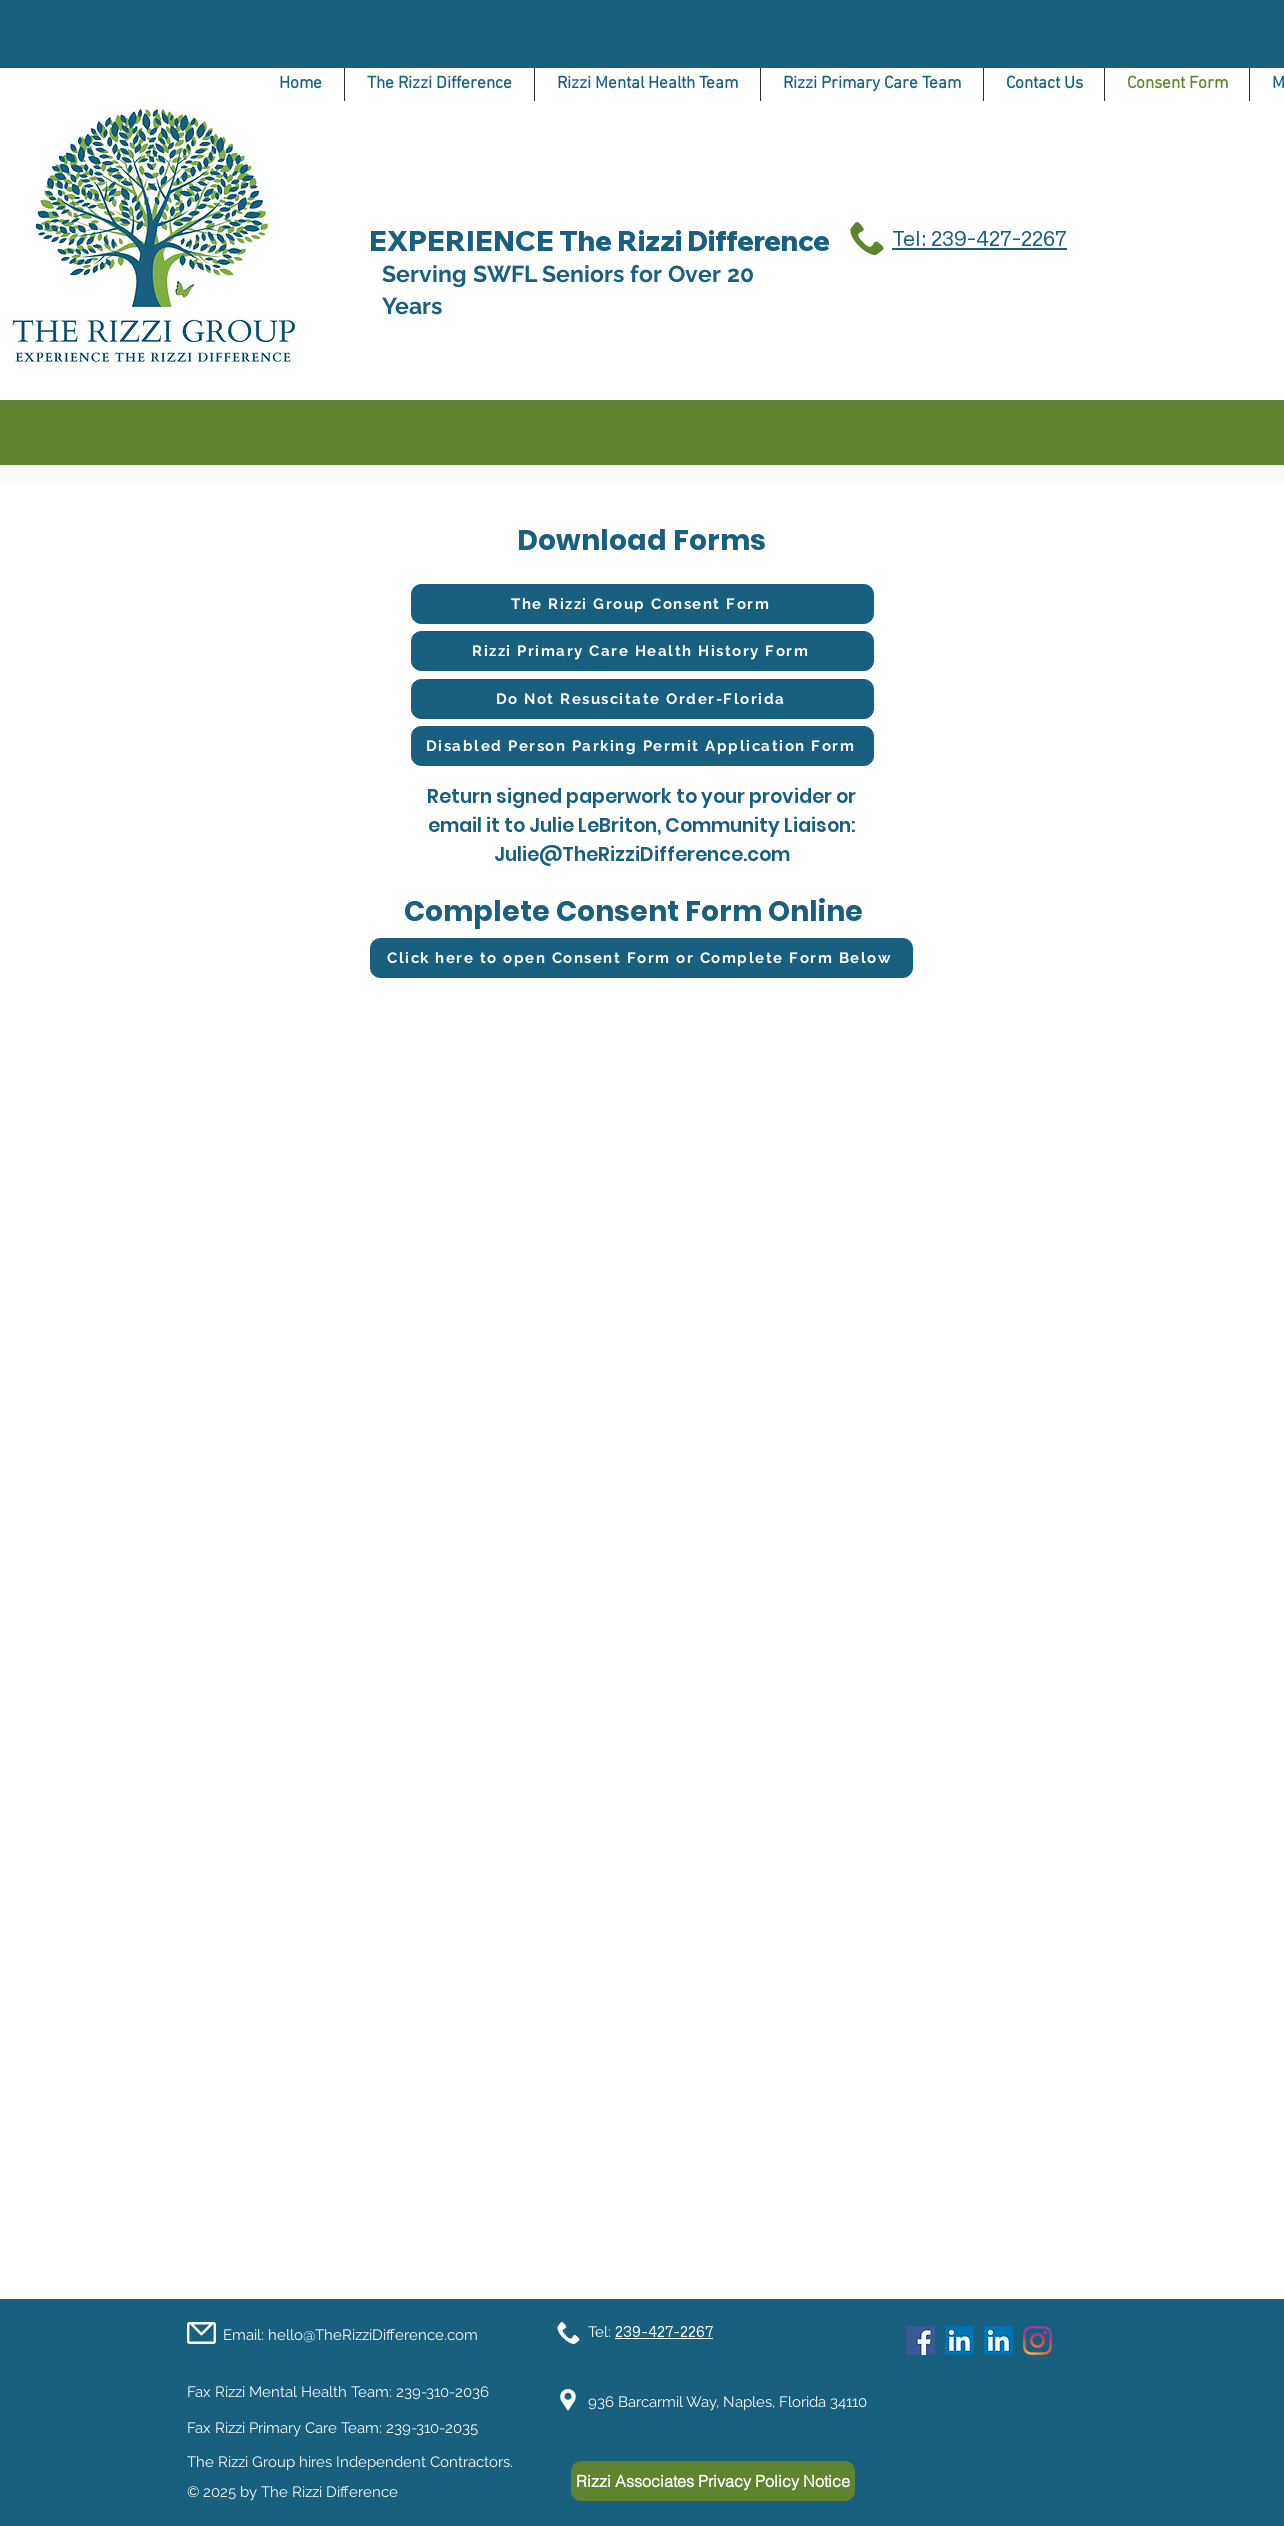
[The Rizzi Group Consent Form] (642, 604)
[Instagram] (1037, 2340)
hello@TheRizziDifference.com (373, 2335)
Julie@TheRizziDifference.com (642, 854)
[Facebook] (920, 2340)
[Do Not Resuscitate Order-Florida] (642, 699)
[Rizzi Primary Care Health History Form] (642, 651)
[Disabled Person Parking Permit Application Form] (642, 746)
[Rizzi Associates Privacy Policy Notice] (713, 2481)
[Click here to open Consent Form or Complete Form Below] (641, 958)
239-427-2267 (664, 2331)
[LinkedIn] (959, 2340)
